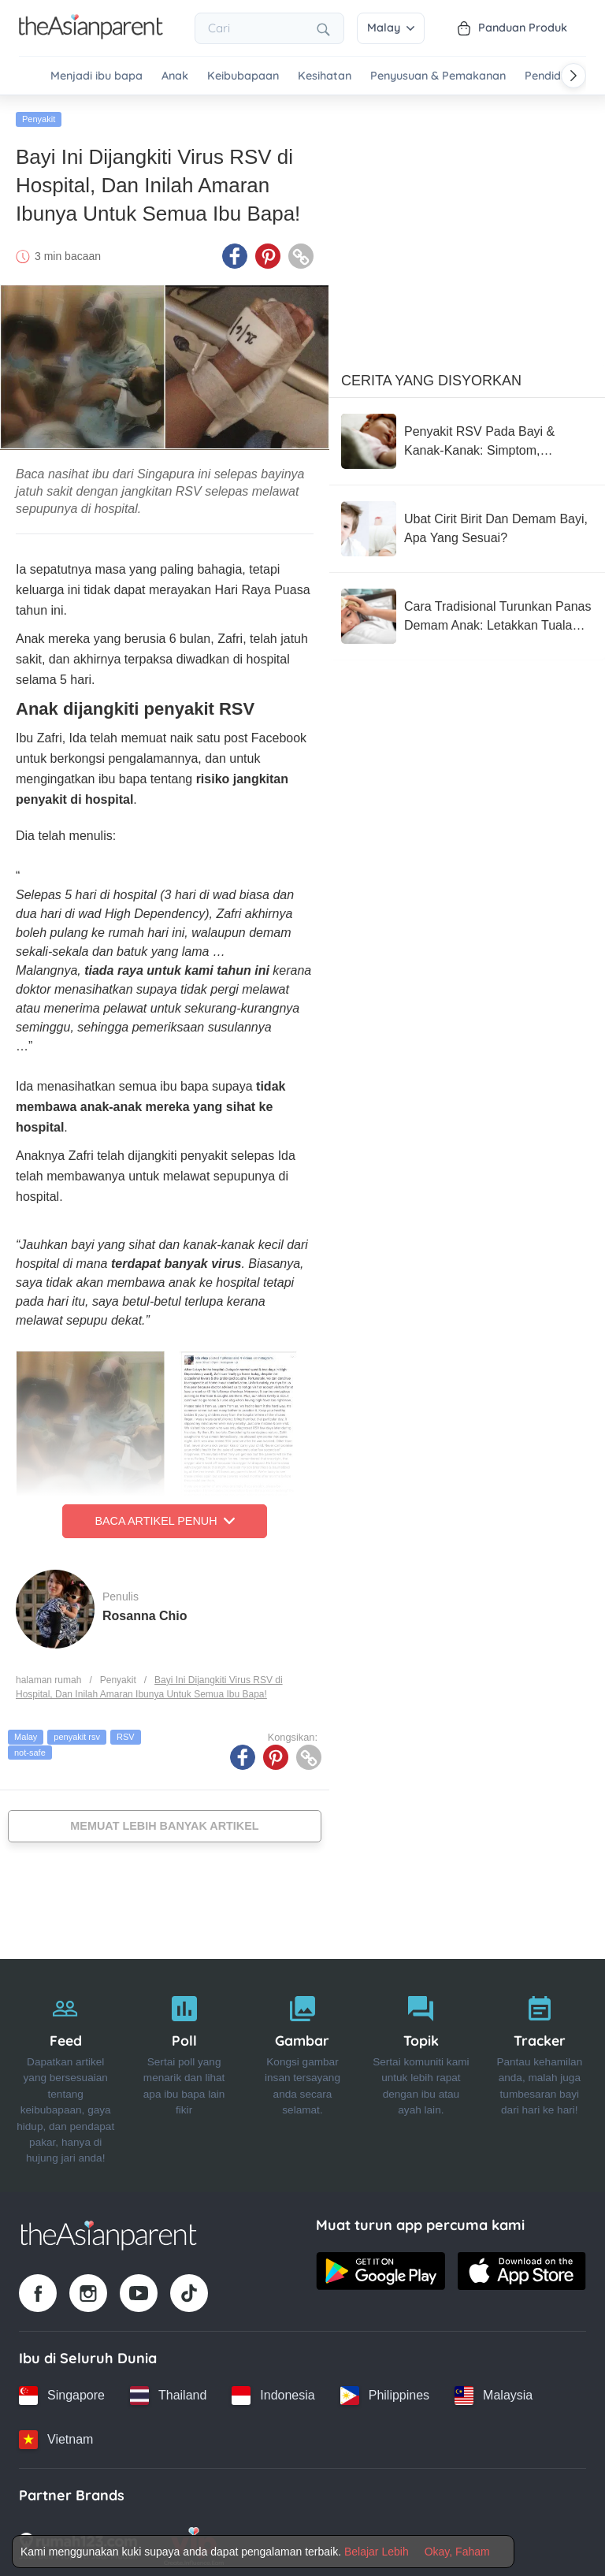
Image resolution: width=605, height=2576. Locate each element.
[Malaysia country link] (494, 2391)
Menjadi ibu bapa (96, 76)
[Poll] (183, 2072)
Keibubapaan (243, 76)
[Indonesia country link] (273, 2391)
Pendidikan (554, 76)
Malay (390, 27)
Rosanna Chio (144, 1612)
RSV (126, 1733)
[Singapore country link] (62, 2391)
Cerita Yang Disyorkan (431, 377)
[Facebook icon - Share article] (234, 253)
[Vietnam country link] (56, 2435)
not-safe (30, 1748)
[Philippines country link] (384, 2391)
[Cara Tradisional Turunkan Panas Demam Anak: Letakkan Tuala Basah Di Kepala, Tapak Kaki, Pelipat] (467, 613)
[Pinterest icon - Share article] (267, 253)
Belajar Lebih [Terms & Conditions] (376, 2551)
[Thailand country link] (168, 2391)
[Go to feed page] (91, 35)
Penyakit (38, 116)
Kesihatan (324, 76)
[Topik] (420, 2072)
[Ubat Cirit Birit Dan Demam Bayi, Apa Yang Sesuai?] (467, 525)
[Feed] (65, 2072)
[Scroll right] (573, 75)
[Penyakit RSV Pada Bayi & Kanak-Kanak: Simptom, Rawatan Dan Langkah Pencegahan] (467, 438)
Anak (174, 76)
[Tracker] (539, 2072)
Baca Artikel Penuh (164, 1517)
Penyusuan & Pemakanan (438, 76)
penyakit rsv (77, 1733)
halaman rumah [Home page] (48, 1676)
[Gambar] (302, 2072)
